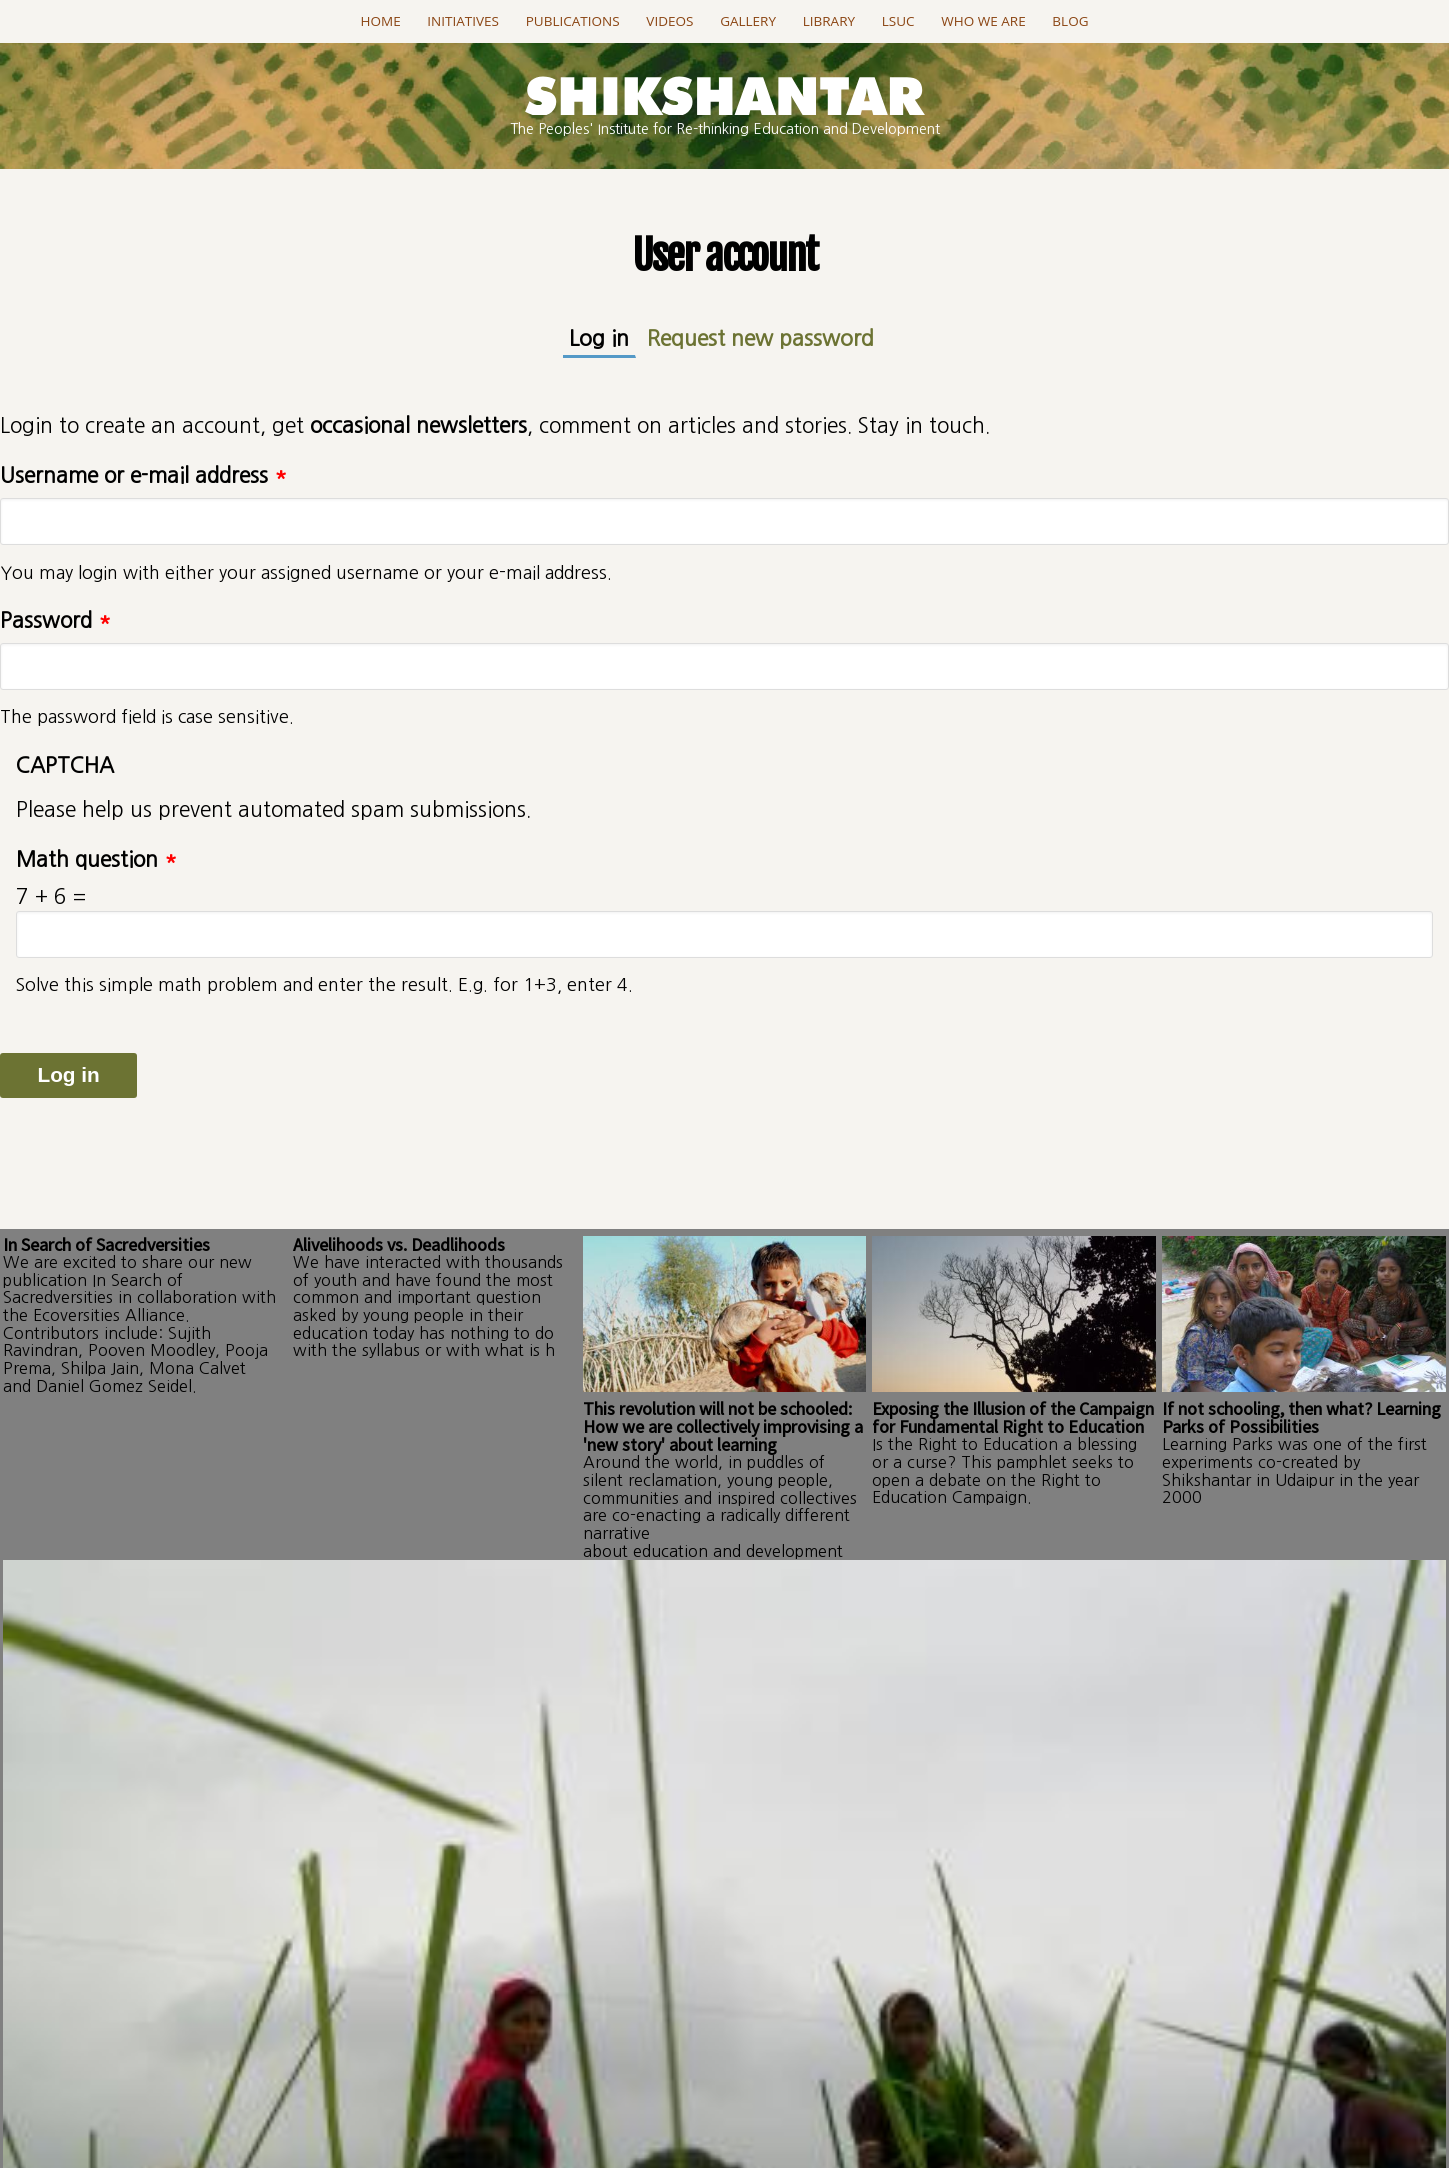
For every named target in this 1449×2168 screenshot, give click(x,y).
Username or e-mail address (143, 473)
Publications (573, 21)
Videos (669, 21)
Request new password (757, 337)
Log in (615, 336)
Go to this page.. (724, 1930)
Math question (96, 857)
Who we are (983, 21)
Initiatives (463, 21)
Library (829, 21)
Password (55, 618)
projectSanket (813, 2098)
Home (381, 21)
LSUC (898, 21)
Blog (1070, 21)
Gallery (748, 21)
